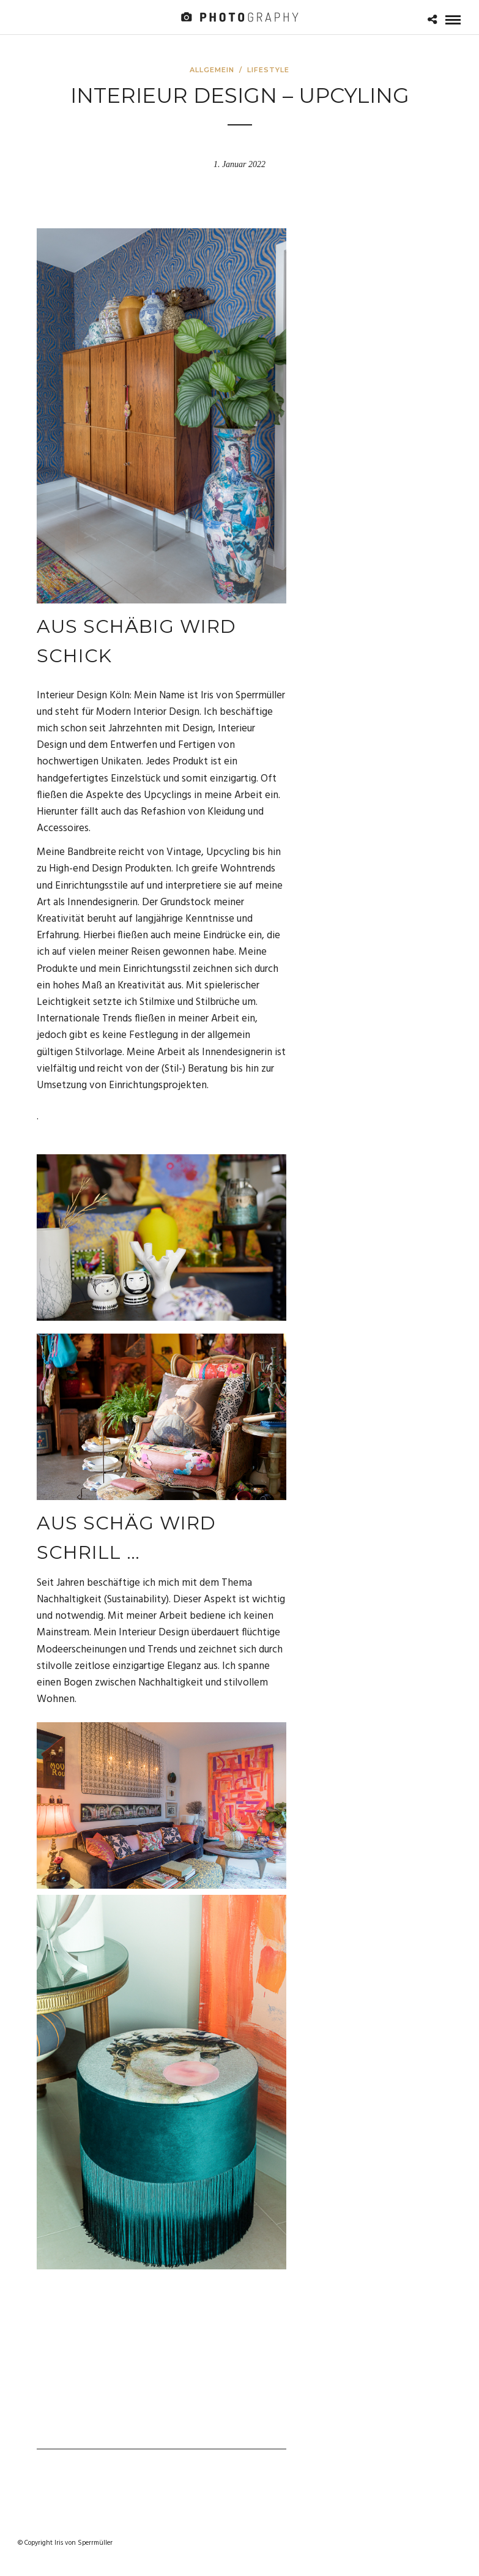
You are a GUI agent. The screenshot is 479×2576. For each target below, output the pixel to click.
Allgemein (212, 69)
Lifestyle (268, 69)
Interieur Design (154, 1632)
